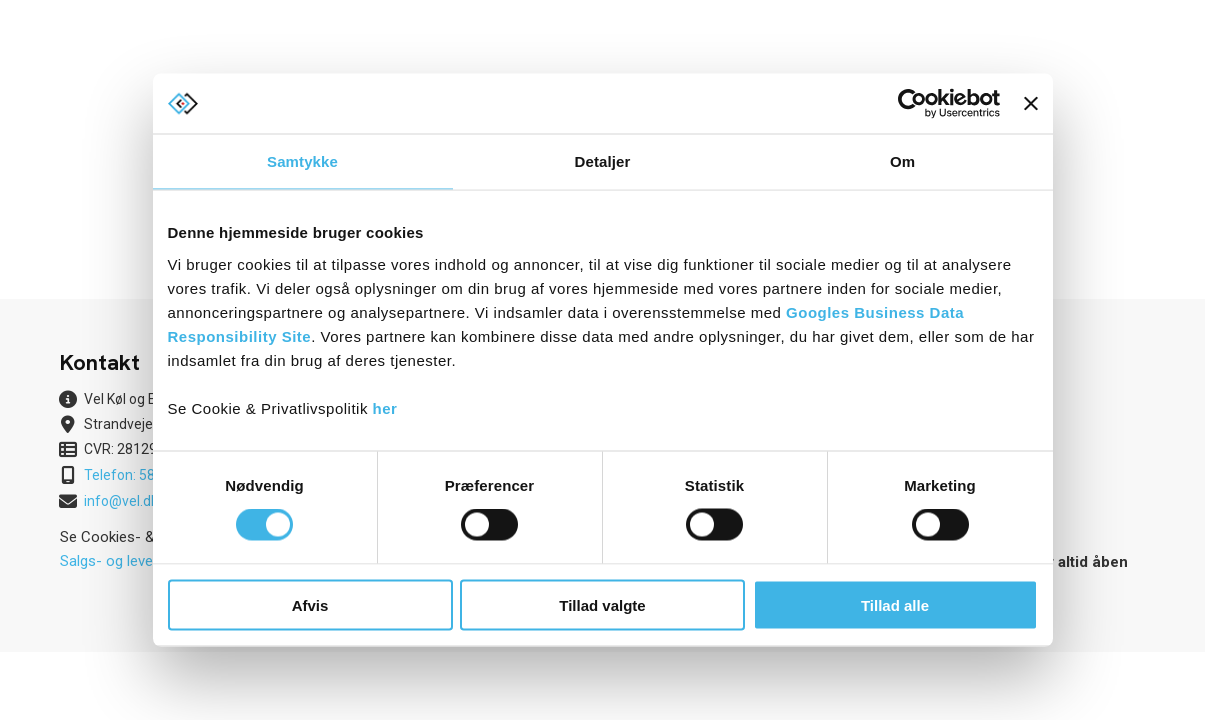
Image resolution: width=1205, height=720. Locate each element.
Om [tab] (902, 161)
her (385, 407)
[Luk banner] (1031, 104)
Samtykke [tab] (302, 161)
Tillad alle (895, 604)
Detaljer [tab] (603, 161)
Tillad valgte (602, 604)
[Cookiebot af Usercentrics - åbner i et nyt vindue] (912, 104)
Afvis (310, 604)
